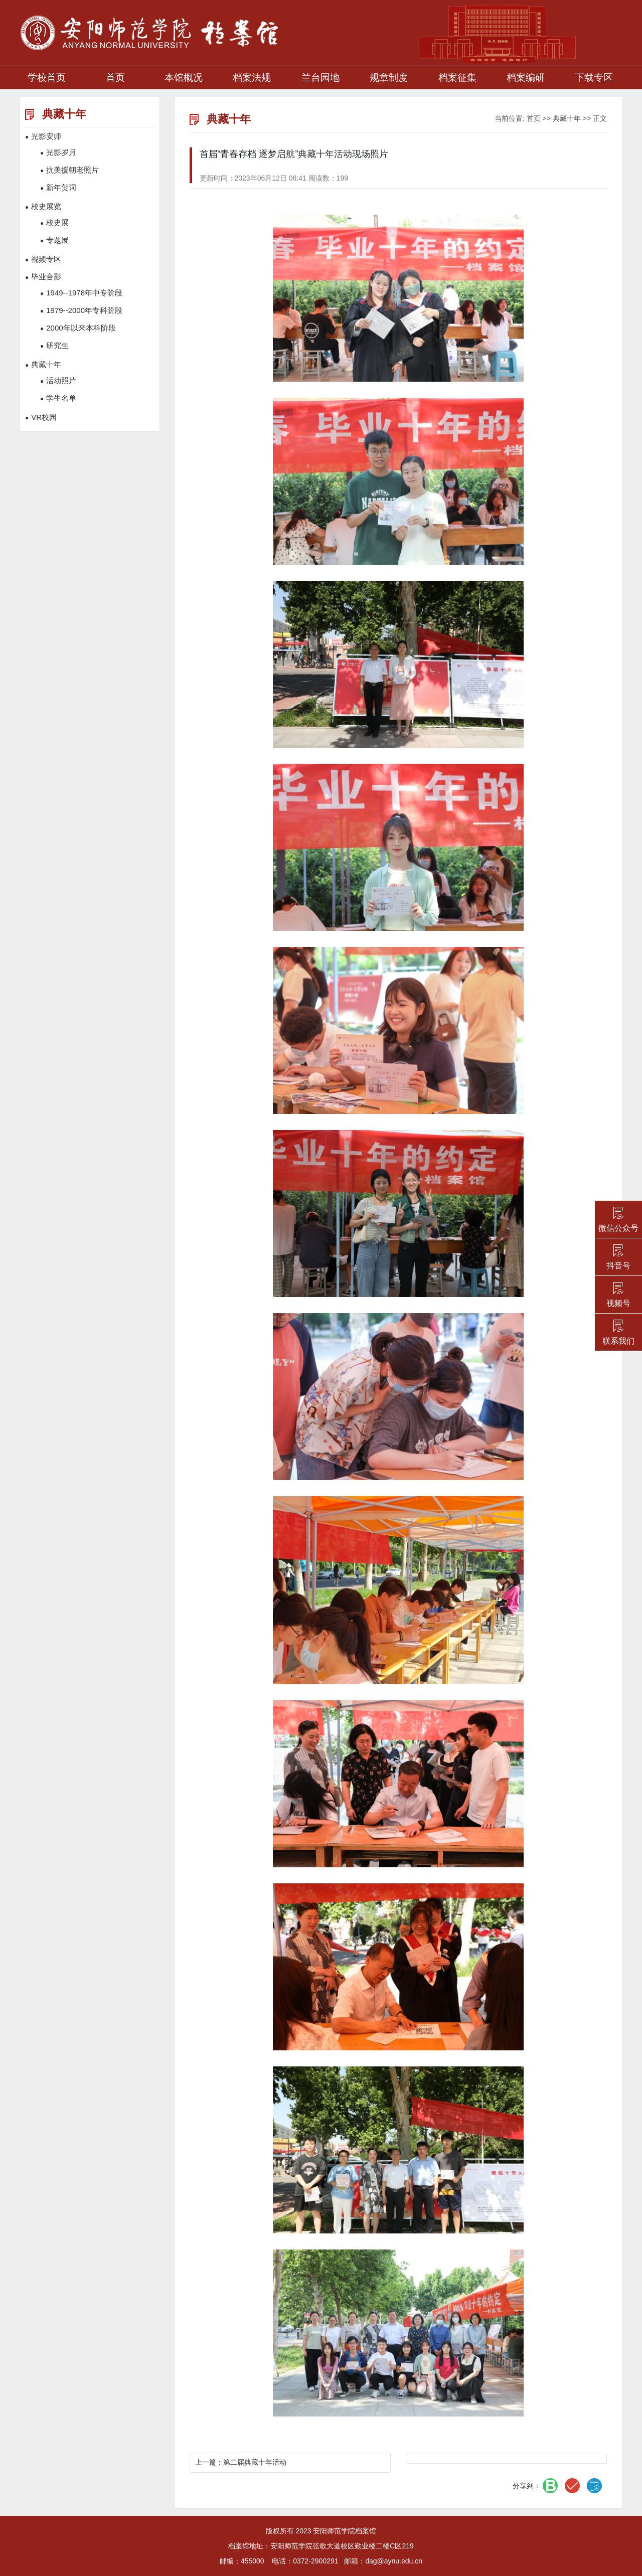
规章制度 (389, 77)
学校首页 (47, 77)
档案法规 (252, 77)
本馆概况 (184, 77)
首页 (115, 77)
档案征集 (457, 77)
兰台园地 (320, 77)
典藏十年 (567, 118)
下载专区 (594, 77)
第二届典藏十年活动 (254, 2462)
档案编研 (526, 77)
